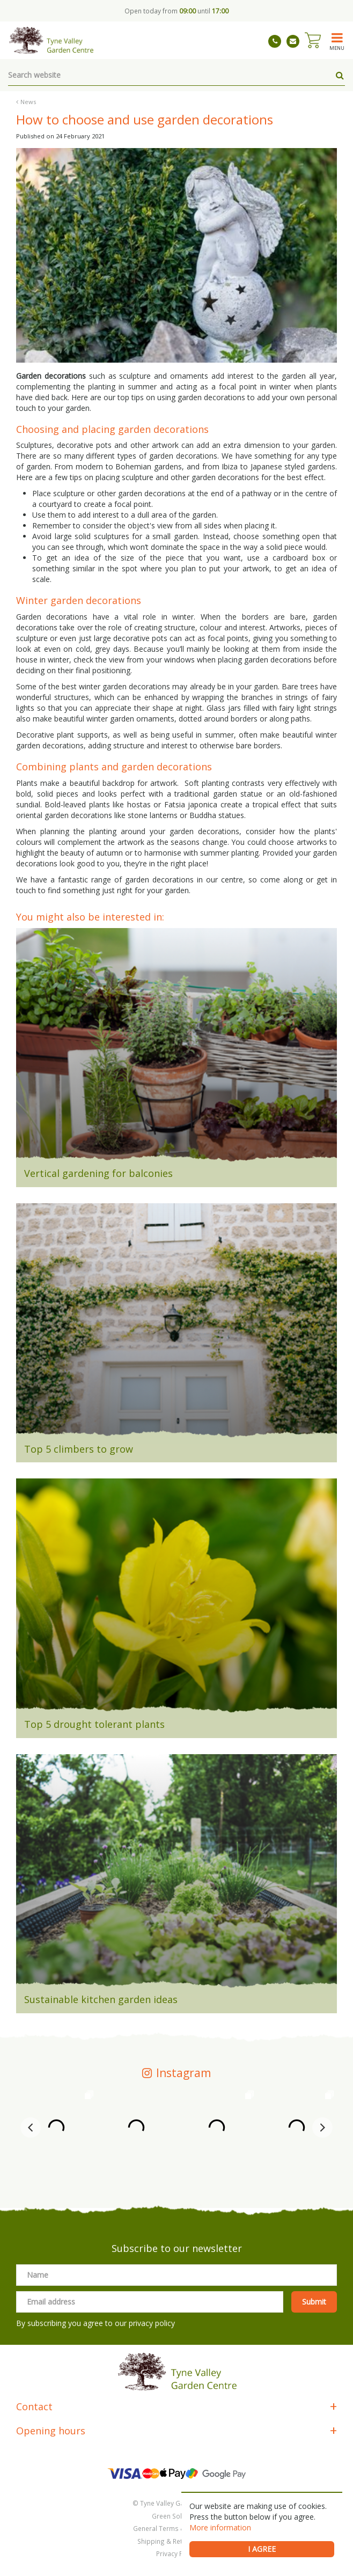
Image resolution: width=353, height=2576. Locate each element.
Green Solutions (176, 2516)
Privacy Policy (176, 2553)
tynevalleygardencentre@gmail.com (292, 41)
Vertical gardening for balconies (98, 1173)
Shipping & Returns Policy (176, 2541)
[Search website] (176, 75)
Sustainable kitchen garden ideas (101, 1999)
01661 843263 (274, 41)
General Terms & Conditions (176, 2528)
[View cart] (313, 40)
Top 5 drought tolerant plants (94, 1724)
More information (220, 2527)
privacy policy (152, 2323)
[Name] (176, 2275)
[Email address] (149, 2302)
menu (336, 48)
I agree (262, 2549)
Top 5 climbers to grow (78, 1448)
